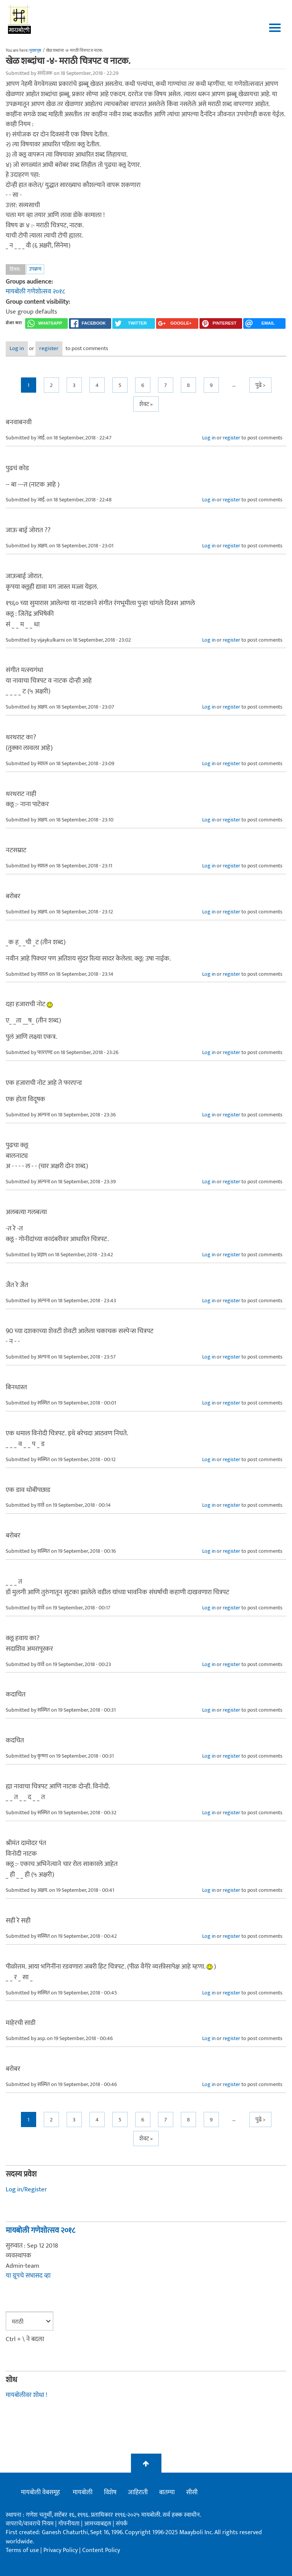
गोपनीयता (69, 2524)
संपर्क (122, 2524)
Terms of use (22, 2550)
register (49, 348)
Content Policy (101, 2550)
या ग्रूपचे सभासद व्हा (28, 2275)
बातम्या (167, 2492)
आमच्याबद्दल (98, 2524)
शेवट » (146, 404)
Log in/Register (26, 2189)
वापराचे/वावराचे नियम (30, 2524)
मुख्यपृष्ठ (35, 50)
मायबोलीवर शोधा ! (26, 2395)
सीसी (192, 2492)
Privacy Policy (61, 2550)
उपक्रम (35, 269)
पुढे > (260, 385)
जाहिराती (138, 2492)
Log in (17, 348)
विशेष (110, 2492)
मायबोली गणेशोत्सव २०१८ (35, 291)
